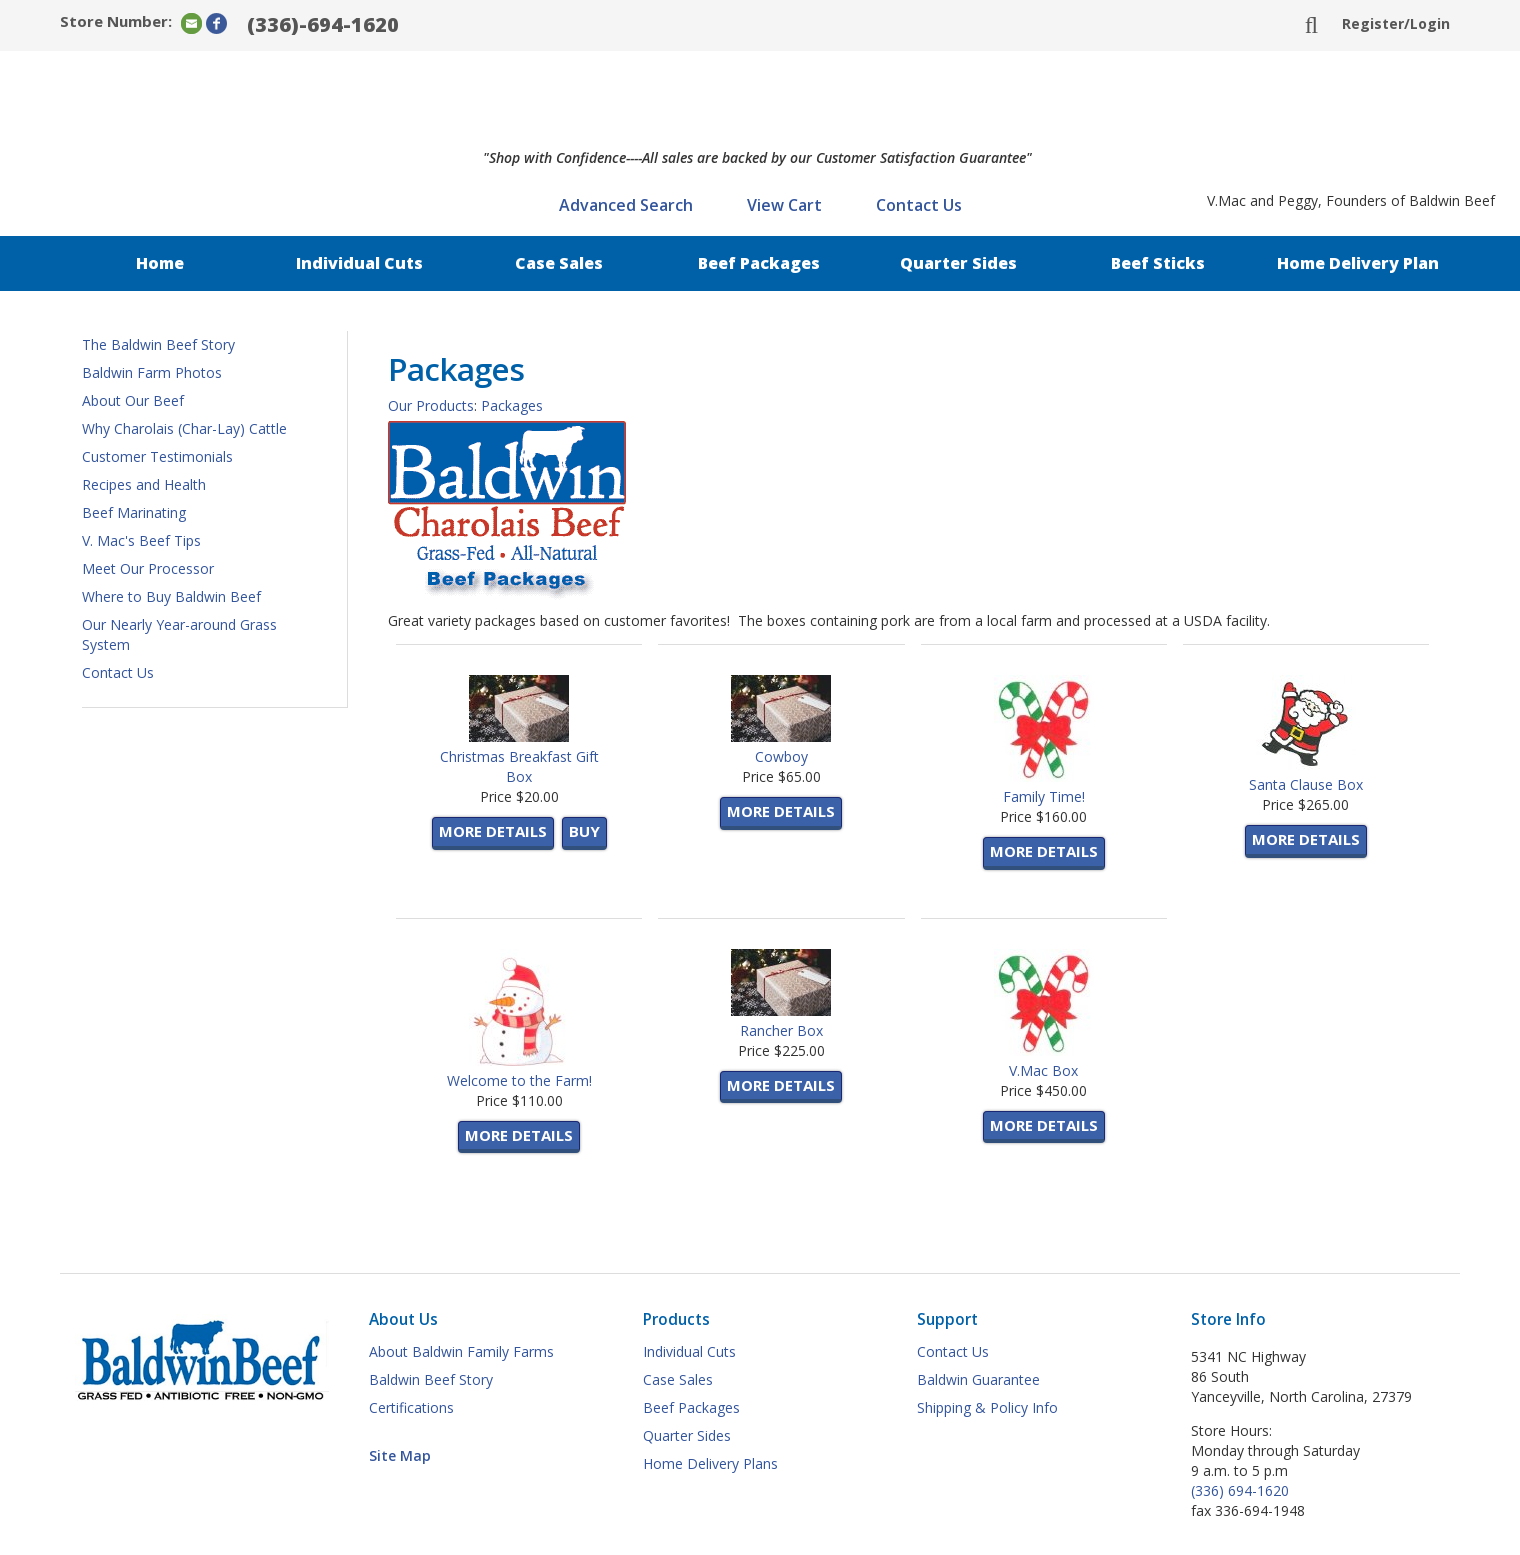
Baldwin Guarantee (978, 1379)
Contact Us (919, 205)
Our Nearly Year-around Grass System (179, 634)
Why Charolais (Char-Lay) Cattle (184, 428)
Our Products (431, 405)
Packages (512, 405)
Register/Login (1396, 23)
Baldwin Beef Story (431, 1379)
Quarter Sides (958, 263)
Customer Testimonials (157, 456)
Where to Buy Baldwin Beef (171, 596)
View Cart (784, 205)
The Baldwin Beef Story (158, 344)
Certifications (411, 1407)
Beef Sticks (1158, 263)
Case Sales (559, 263)
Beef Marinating (134, 512)
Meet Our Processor (148, 568)
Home (160, 263)
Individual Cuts (359, 263)
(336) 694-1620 (1240, 1490)
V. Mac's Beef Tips (141, 540)
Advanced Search (626, 205)
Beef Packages (759, 263)
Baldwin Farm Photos (152, 372)
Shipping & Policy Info (987, 1407)
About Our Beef (133, 400)
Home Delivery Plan (1358, 263)
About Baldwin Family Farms (461, 1351)
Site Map (400, 1455)
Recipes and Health (144, 484)
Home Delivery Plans (710, 1463)
